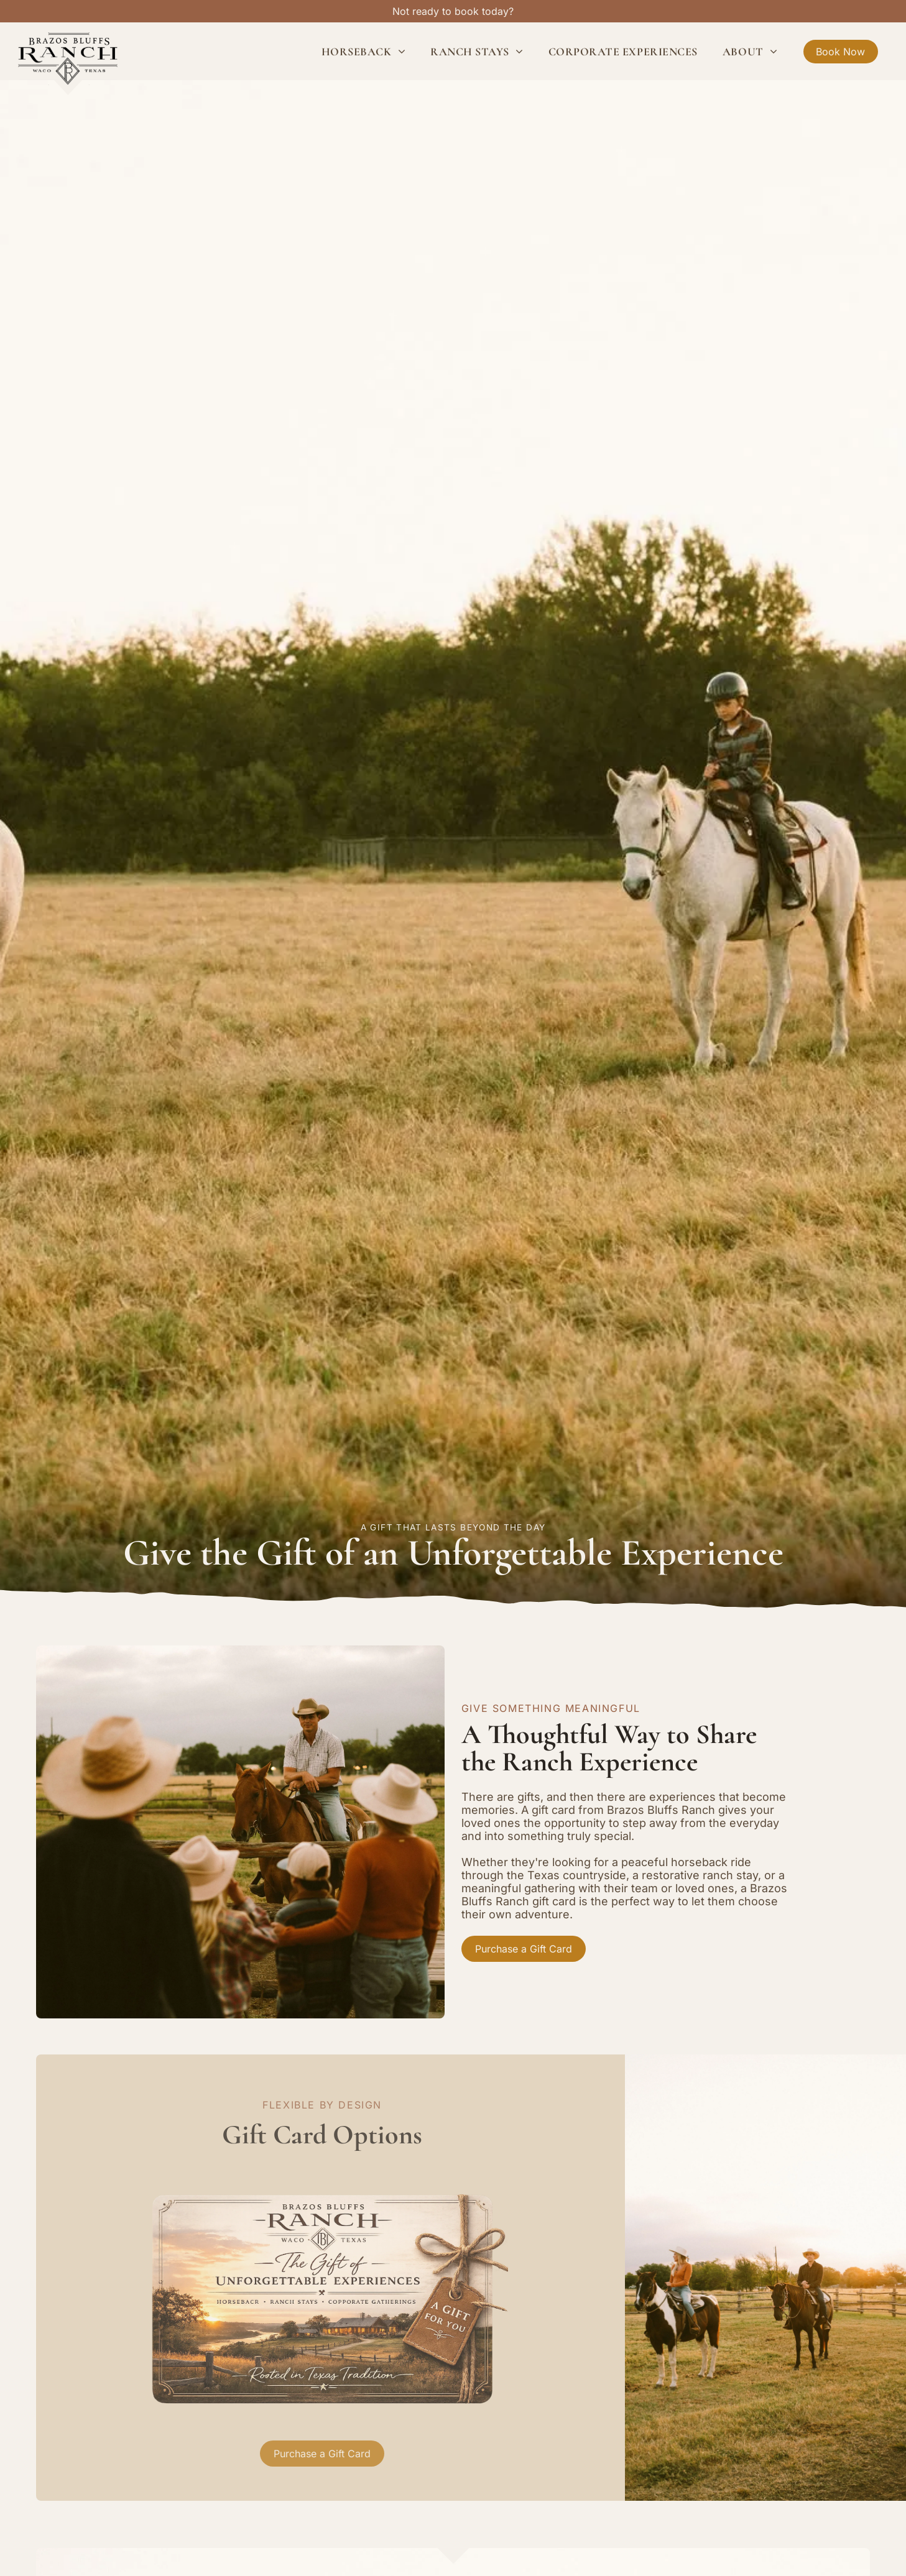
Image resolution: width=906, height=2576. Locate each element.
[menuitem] (363, 51)
